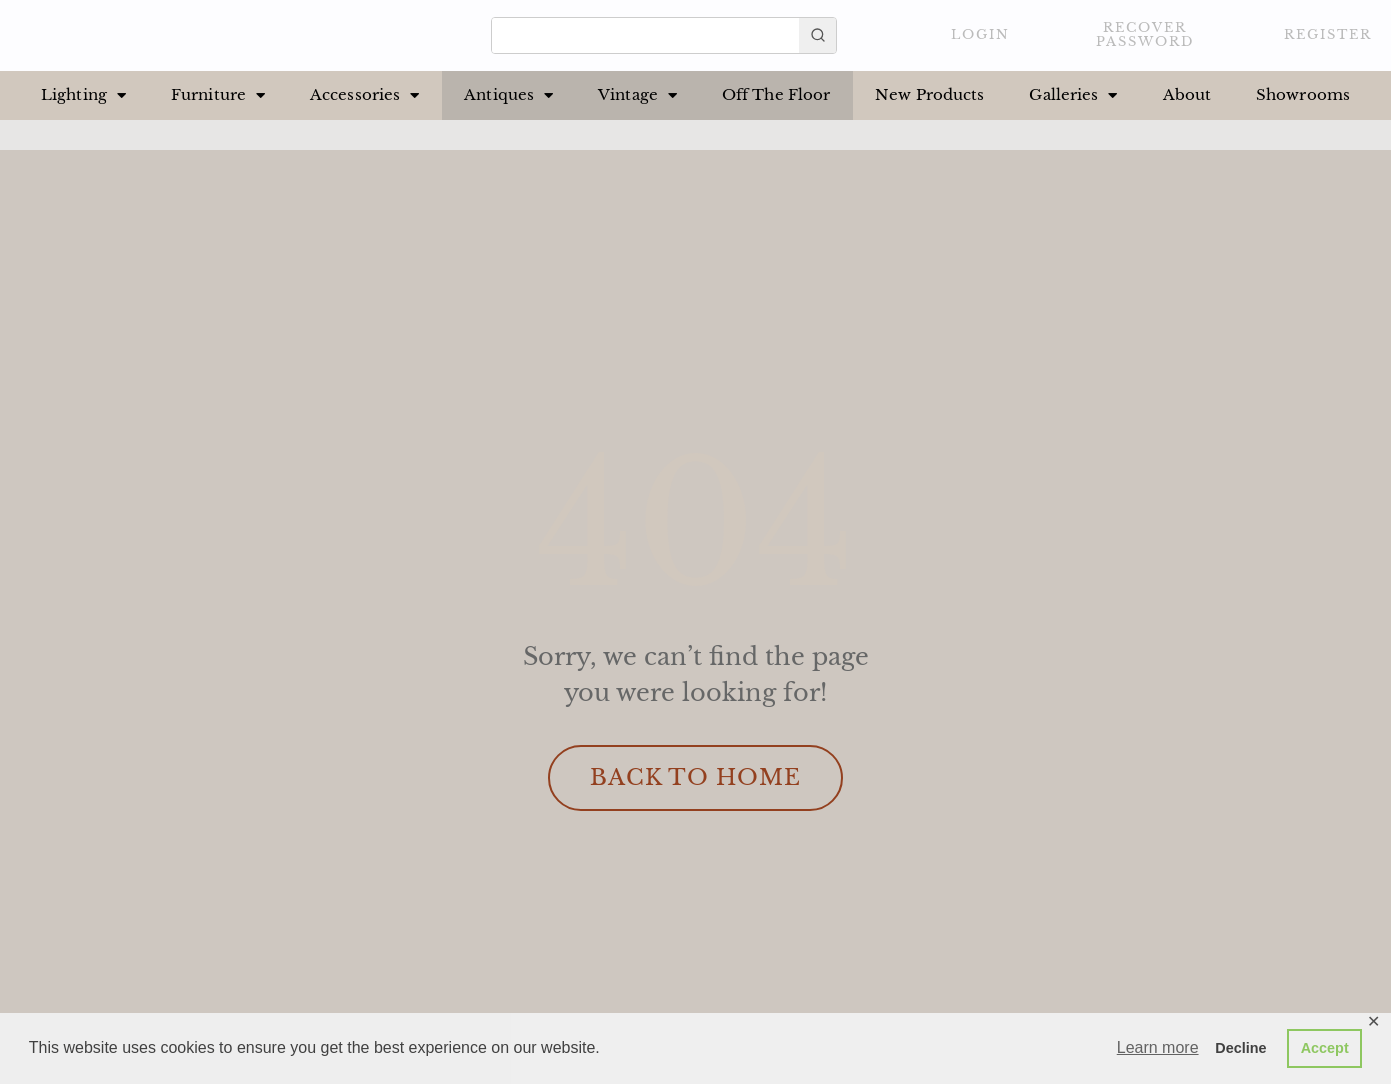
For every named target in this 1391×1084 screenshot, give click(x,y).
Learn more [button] (1158, 1047)
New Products (929, 94)
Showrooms (1303, 94)
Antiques (508, 95)
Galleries (1073, 95)
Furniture (218, 95)
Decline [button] (1240, 1048)
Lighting (83, 95)
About (1187, 94)
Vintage (637, 95)
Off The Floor (776, 94)
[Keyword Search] (645, 30)
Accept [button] (1325, 1048)
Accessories (364, 95)
